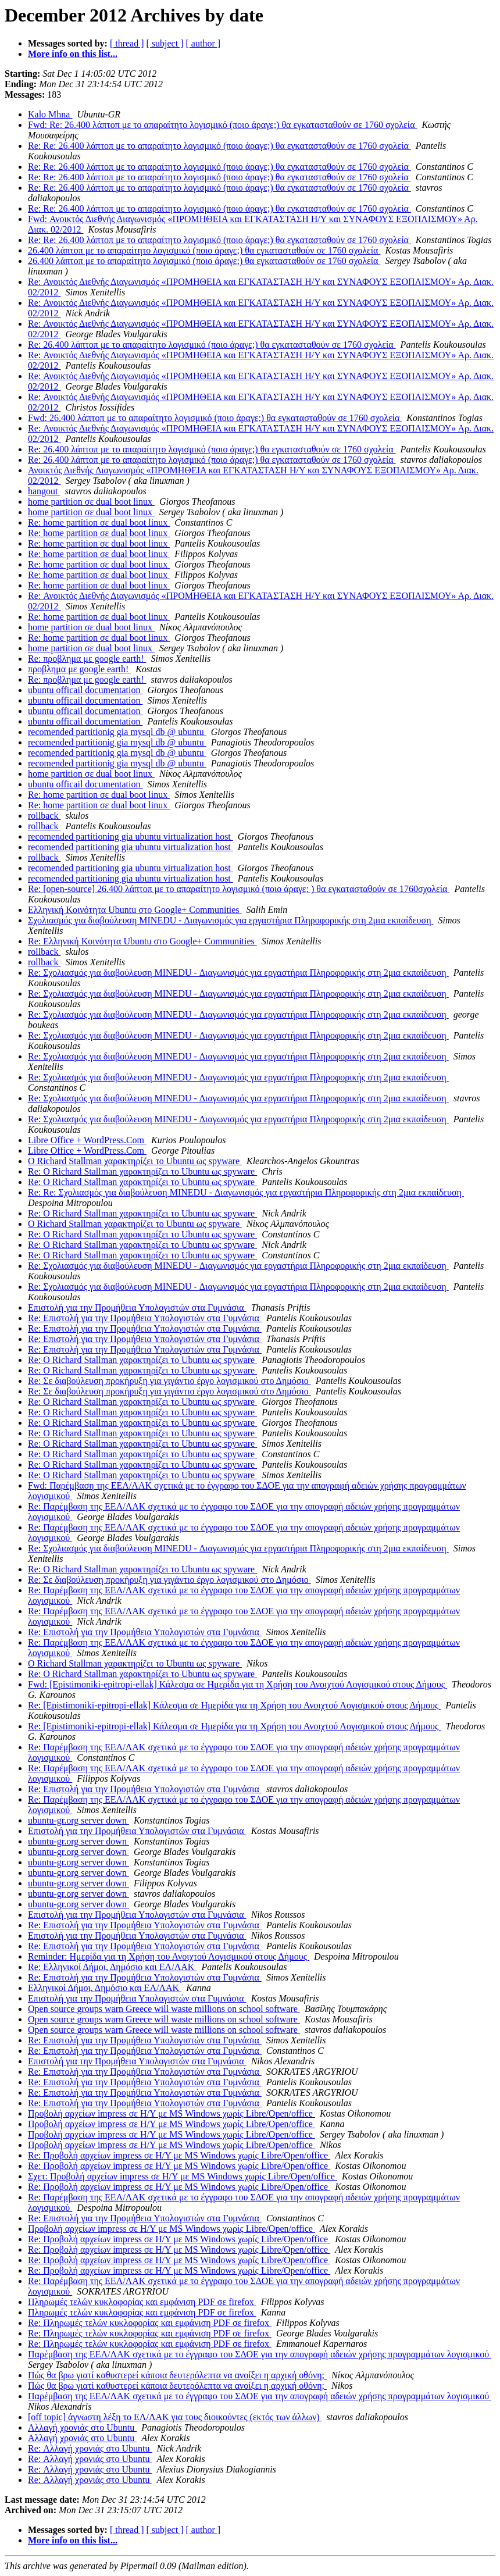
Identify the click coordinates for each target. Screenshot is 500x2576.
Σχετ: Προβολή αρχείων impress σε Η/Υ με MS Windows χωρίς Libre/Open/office (182, 2176)
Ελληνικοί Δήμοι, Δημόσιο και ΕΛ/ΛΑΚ (104, 1988)
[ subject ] (165, 43)
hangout (44, 491)
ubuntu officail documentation (85, 690)
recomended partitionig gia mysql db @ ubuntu (117, 732)
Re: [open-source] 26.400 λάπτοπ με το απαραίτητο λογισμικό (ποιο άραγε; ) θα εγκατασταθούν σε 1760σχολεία (238, 889)
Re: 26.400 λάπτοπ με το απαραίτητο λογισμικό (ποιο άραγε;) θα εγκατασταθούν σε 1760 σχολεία (212, 344)
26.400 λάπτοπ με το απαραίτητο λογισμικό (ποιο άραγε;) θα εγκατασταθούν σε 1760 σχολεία (204, 250)
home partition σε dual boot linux (91, 501)
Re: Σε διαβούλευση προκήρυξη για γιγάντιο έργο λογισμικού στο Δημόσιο (169, 1381)
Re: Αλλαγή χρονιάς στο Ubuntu (90, 2448)
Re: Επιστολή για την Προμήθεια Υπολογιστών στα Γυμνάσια (145, 1318)
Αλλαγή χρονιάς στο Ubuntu (82, 2427)
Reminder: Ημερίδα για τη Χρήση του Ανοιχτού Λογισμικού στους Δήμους (168, 1956)
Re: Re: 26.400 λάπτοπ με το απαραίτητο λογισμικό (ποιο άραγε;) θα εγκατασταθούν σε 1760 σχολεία (219, 146)
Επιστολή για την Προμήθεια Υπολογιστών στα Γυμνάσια (137, 1307)
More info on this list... (72, 54)
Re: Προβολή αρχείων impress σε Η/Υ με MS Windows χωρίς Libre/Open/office (179, 2155)
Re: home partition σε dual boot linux (99, 522)
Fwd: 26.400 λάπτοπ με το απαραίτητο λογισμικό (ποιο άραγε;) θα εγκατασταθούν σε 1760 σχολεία (215, 418)
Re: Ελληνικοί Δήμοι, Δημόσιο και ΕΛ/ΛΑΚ (112, 1967)
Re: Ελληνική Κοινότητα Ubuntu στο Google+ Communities (142, 941)
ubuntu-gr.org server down (78, 1820)
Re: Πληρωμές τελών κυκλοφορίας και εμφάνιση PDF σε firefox (150, 2323)
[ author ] (203, 43)
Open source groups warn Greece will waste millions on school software (164, 2009)
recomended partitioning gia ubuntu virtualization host (130, 836)
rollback (44, 815)
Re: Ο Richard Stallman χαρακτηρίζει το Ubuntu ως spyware (142, 1171)
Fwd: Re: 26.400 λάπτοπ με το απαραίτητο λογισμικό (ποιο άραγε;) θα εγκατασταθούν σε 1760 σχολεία (222, 125)
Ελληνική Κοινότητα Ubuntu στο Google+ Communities (135, 910)
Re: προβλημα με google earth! (87, 658)
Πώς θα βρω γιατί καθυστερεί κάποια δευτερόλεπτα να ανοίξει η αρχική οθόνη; (177, 2375)
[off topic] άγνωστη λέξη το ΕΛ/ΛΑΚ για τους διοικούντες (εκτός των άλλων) (175, 2417)
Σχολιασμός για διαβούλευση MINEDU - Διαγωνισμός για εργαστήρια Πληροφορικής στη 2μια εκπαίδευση (231, 920)
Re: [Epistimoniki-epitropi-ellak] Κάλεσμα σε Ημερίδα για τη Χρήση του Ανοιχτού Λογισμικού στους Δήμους (234, 1705)
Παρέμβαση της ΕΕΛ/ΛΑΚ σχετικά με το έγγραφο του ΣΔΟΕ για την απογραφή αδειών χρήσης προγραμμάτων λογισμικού (259, 2354)
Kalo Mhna (50, 114)
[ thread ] (127, 43)
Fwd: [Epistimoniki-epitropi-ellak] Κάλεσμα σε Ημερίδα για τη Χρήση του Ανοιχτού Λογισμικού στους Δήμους (237, 1684)
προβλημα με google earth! (79, 669)
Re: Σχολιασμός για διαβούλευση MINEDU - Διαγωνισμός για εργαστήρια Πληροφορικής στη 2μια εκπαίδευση (238, 972)
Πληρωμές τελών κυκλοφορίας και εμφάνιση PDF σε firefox (142, 2302)
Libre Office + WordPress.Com (87, 1140)
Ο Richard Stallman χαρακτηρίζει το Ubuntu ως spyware (135, 1161)
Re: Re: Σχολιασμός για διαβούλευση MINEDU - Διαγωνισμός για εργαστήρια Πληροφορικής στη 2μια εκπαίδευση (246, 1192)
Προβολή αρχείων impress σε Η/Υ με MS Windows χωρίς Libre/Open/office (171, 2113)
